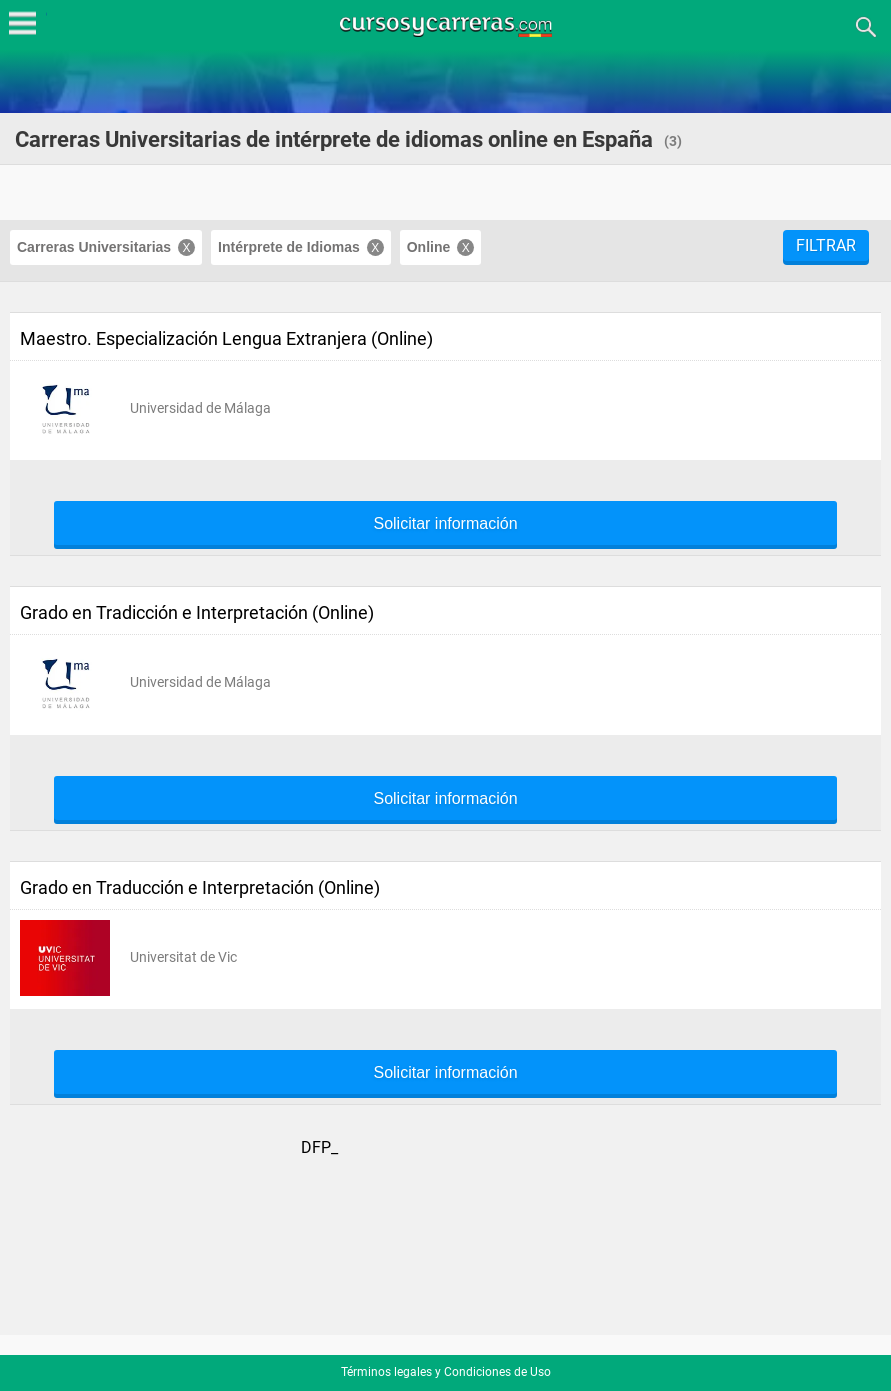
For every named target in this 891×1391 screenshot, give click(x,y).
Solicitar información (445, 524)
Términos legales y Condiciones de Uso (446, 1372)
